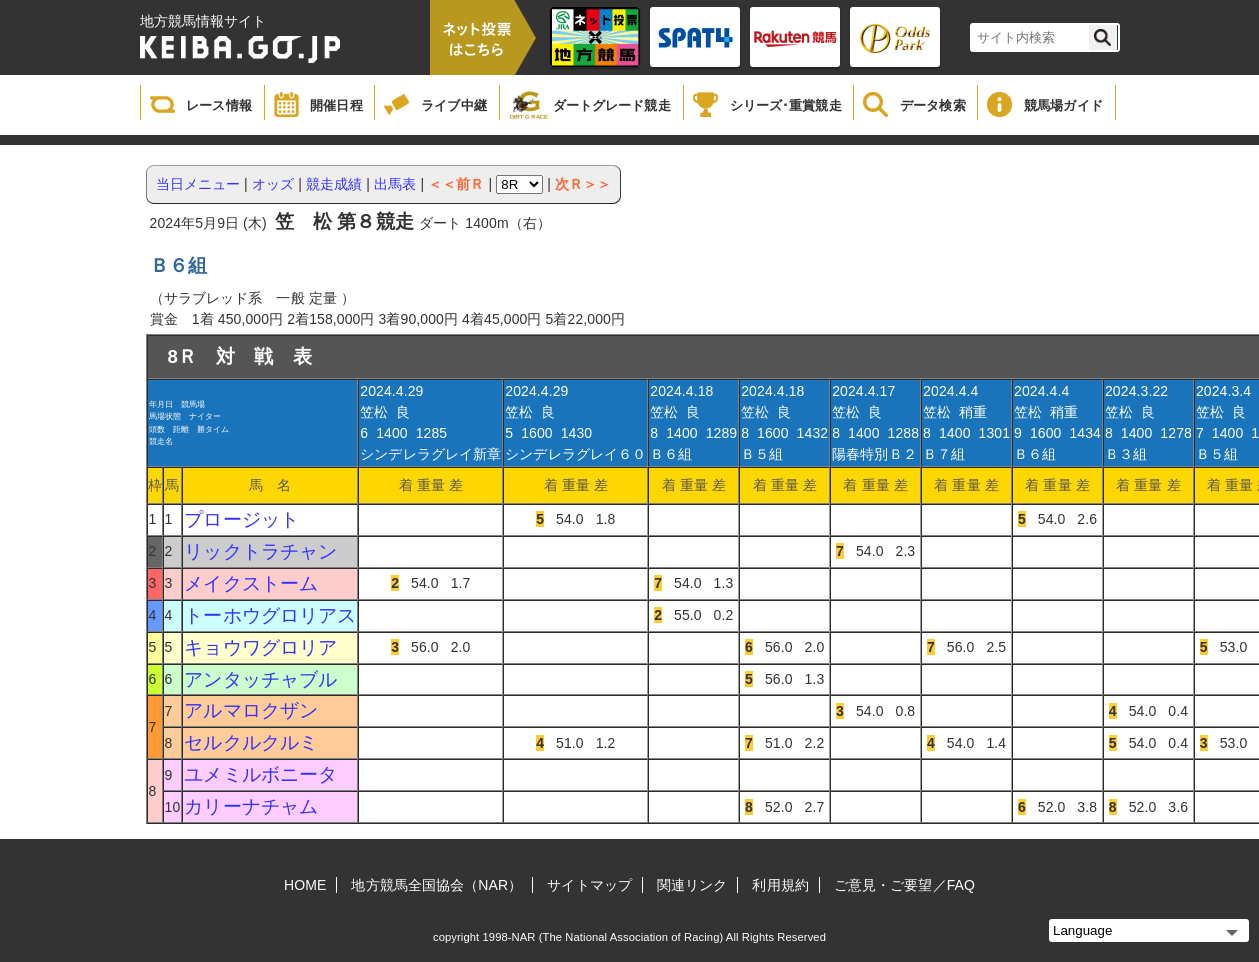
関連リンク (692, 885)
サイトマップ (589, 885)
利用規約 (780, 885)
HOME (305, 885)
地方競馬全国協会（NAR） (436, 885)
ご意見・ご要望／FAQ (904, 885)
